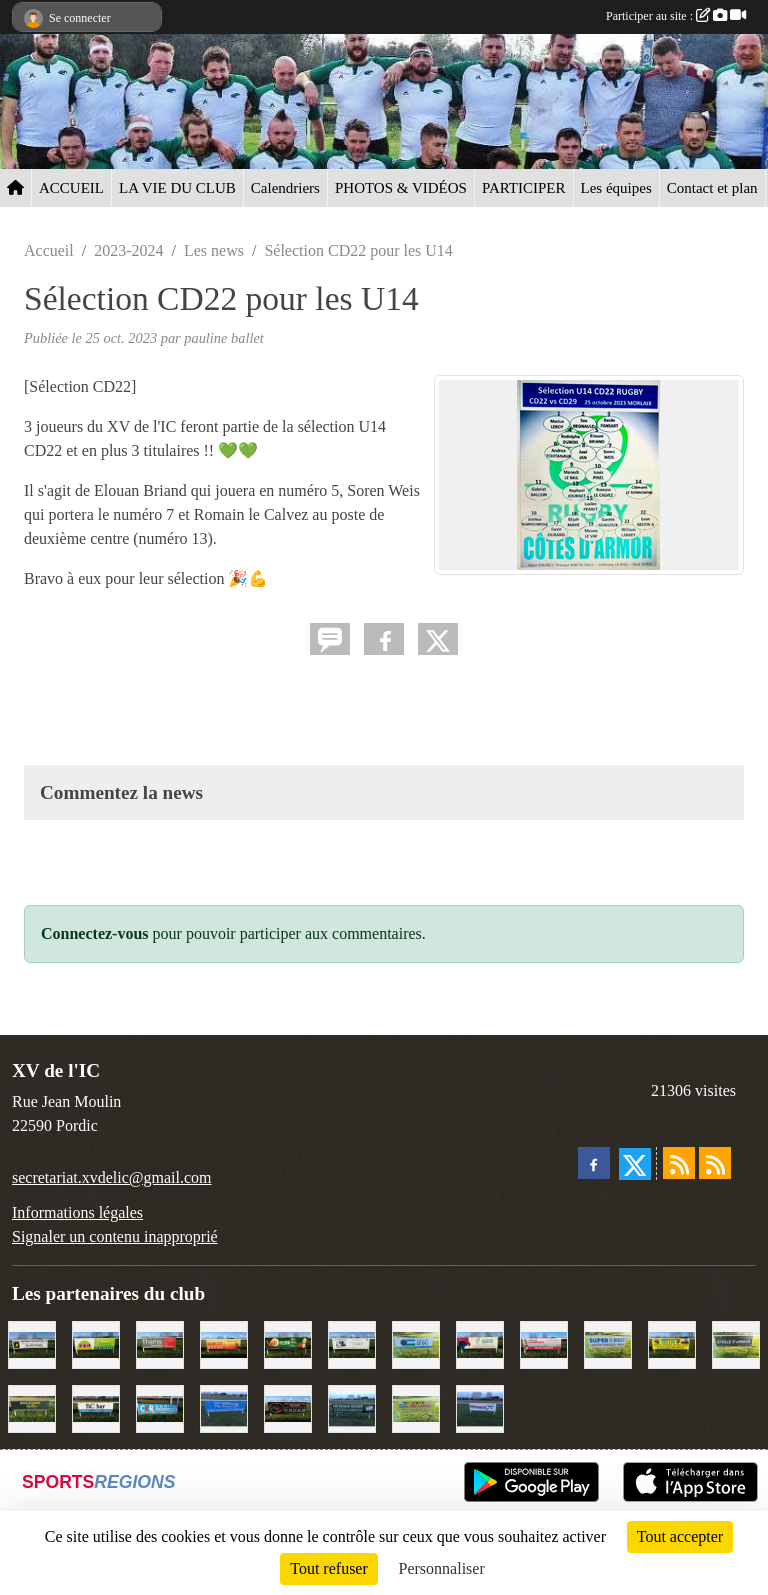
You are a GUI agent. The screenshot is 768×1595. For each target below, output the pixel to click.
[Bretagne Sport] (352, 1407)
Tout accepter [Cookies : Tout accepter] (680, 1536)
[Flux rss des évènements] (715, 1163)
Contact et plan (712, 188)
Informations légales (77, 1212)
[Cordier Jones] (544, 1343)
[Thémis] (160, 1343)
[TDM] (96, 1343)
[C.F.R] (160, 1407)
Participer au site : (676, 16)
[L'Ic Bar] (96, 1407)
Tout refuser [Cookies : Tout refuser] (329, 1568)
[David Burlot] (224, 1343)
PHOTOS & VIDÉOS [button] (401, 188)
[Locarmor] (416, 1407)
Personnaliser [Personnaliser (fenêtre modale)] (442, 1568)
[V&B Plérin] (288, 1343)
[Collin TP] (672, 1343)
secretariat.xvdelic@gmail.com (112, 1177)
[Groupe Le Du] (416, 1343)
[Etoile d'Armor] (736, 1343)
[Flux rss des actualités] (679, 1163)
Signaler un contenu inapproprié (115, 1236)
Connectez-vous (95, 933)
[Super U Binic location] (608, 1343)
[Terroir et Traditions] (288, 1407)
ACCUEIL (71, 188)
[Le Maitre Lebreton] (480, 1343)
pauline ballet (224, 338)
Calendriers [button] (285, 188)
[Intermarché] (480, 1407)
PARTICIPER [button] (524, 188)
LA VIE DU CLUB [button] (177, 188)
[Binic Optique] (352, 1343)
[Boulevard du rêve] (32, 1407)
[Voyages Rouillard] (224, 1407)
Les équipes (616, 188)
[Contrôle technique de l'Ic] (32, 1343)
